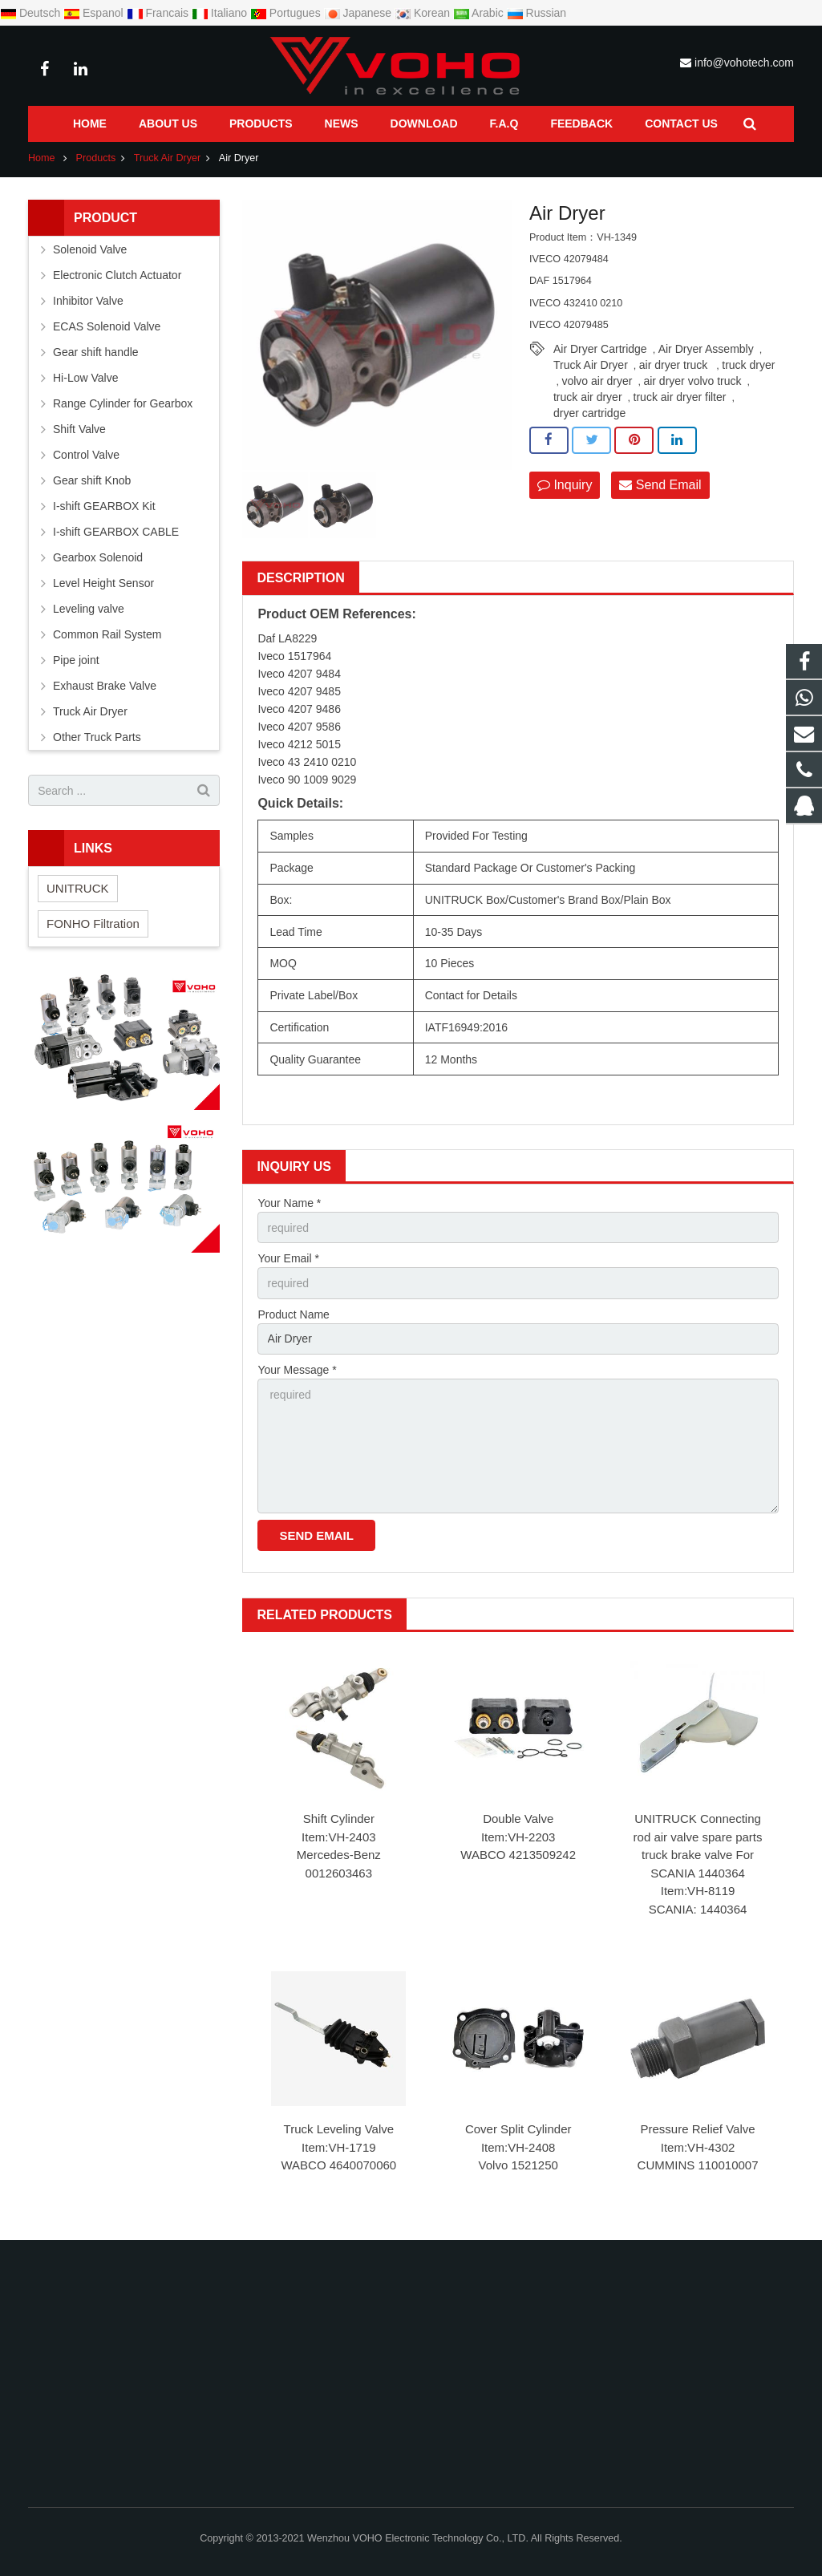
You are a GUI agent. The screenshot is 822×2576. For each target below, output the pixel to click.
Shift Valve (79, 429)
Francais (159, 12)
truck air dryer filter (680, 397)
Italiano (221, 12)
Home (41, 158)
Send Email (660, 485)
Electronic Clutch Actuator (117, 275)
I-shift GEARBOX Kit (104, 506)
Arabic (480, 12)
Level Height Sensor (103, 583)
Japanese (359, 12)
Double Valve (518, 1818)
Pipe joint (76, 660)
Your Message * (296, 1369)
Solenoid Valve (90, 249)
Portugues (287, 12)
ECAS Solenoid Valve (106, 326)
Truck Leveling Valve (339, 2129)
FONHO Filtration (93, 923)
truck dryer (748, 364)
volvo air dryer (596, 381)
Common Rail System (107, 634)
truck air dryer (587, 397)
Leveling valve (88, 608)
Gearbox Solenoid (98, 557)
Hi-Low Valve (85, 377)
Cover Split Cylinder (518, 2129)
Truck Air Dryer (167, 158)
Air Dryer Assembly (706, 348)
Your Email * (288, 1258)
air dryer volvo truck (692, 381)
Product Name (293, 1314)
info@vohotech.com (744, 62)
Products (96, 158)
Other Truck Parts (97, 737)
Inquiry (564, 485)
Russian (536, 12)
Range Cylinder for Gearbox (122, 403)
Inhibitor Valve (88, 300)
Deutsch (31, 12)
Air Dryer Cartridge (600, 348)
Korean (424, 12)
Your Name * (289, 1203)
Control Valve (86, 454)
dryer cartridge (589, 413)
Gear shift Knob (92, 480)
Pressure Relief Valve (697, 2129)
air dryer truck (675, 364)
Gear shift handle (96, 352)
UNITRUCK (78, 888)
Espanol (94, 12)
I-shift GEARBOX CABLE (116, 531)
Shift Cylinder (339, 1818)
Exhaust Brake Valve (104, 685)
